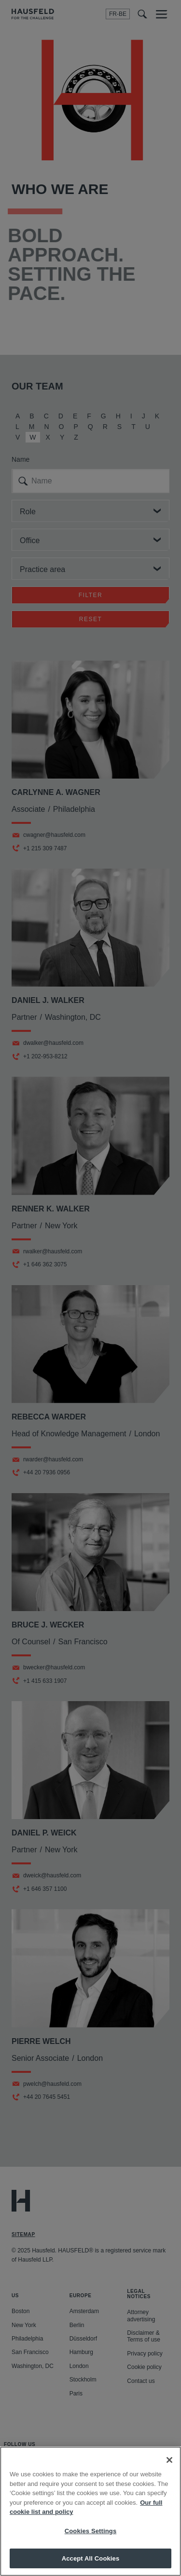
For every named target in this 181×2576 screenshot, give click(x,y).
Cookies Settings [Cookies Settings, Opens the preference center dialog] (91, 2542)
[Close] (169, 2471)
